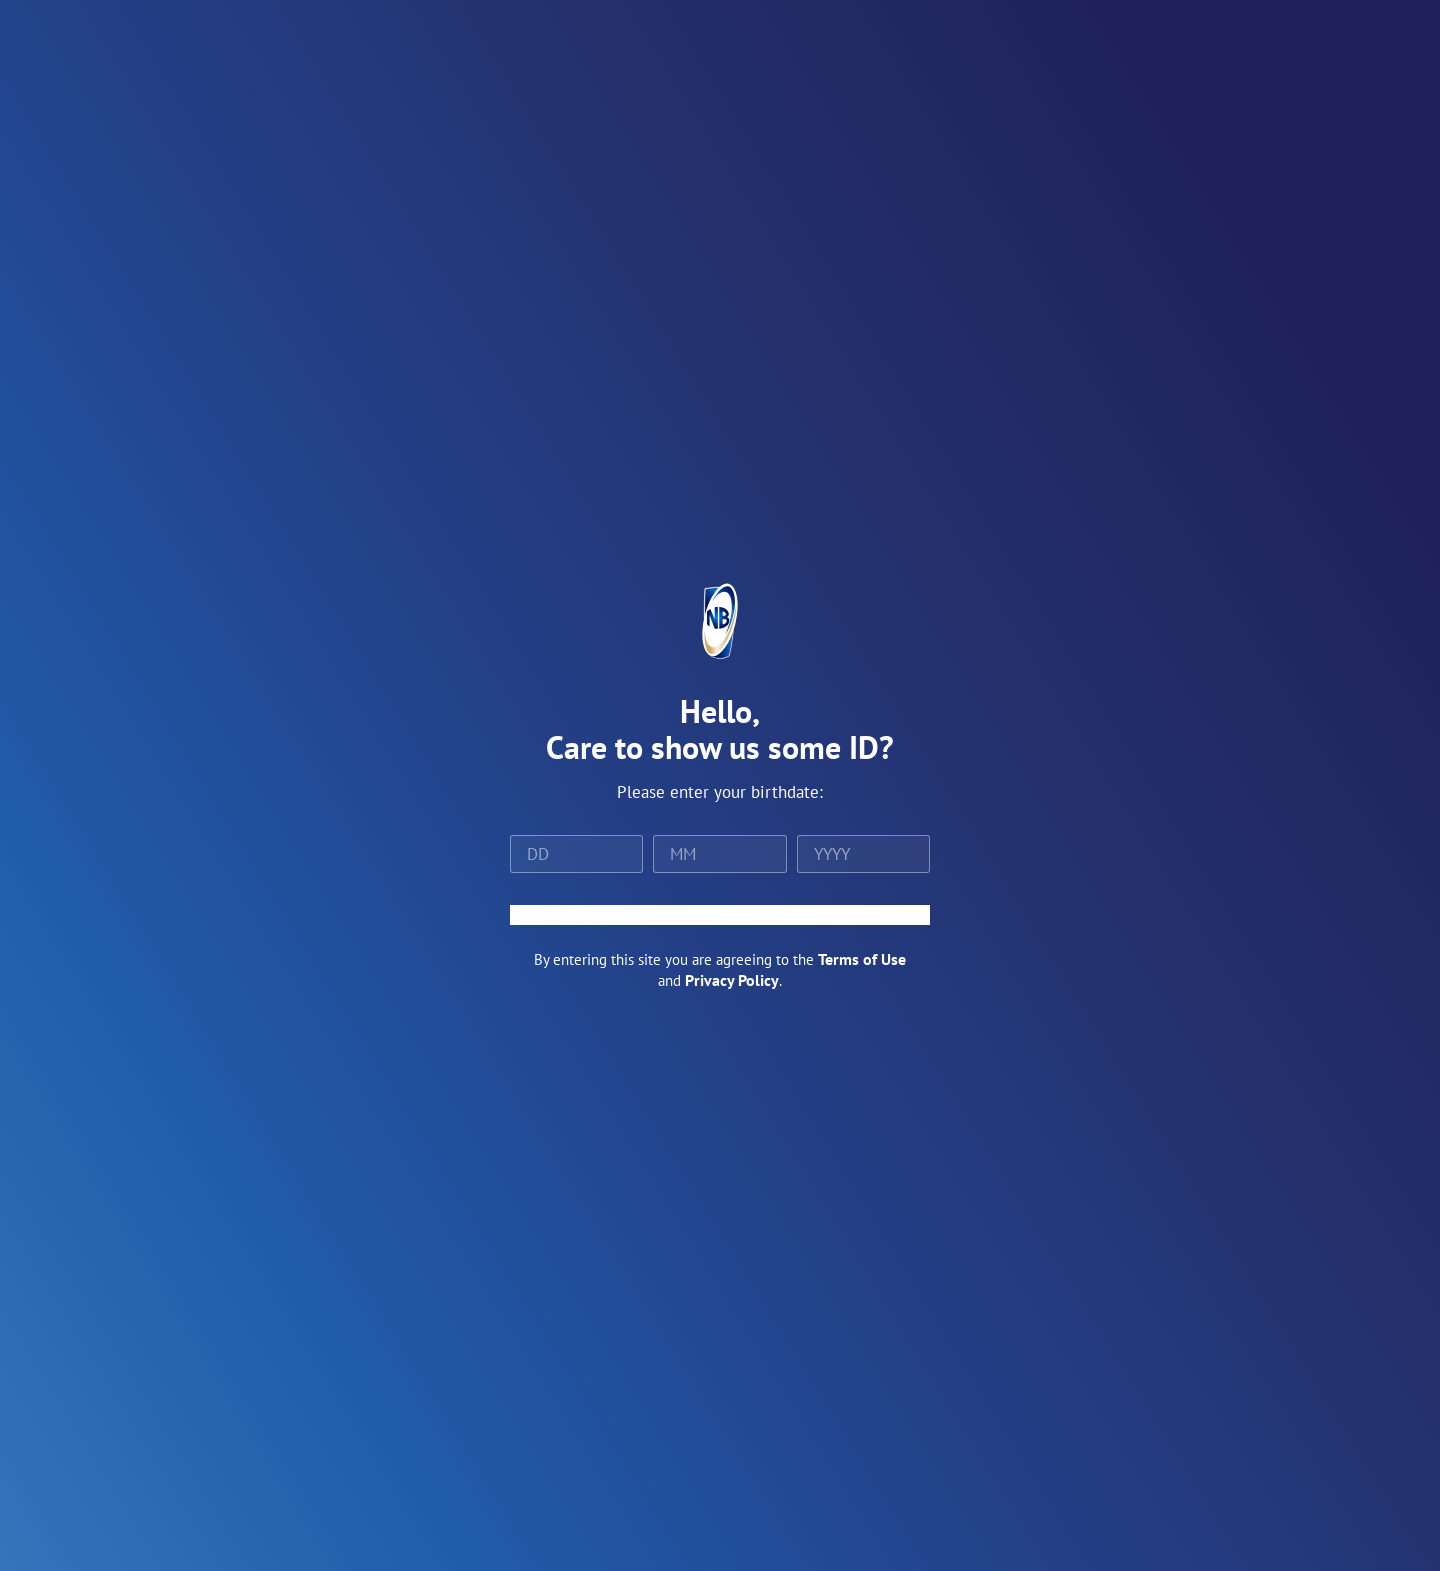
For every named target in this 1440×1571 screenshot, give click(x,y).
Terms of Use (862, 959)
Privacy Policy (732, 980)
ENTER (720, 915)
